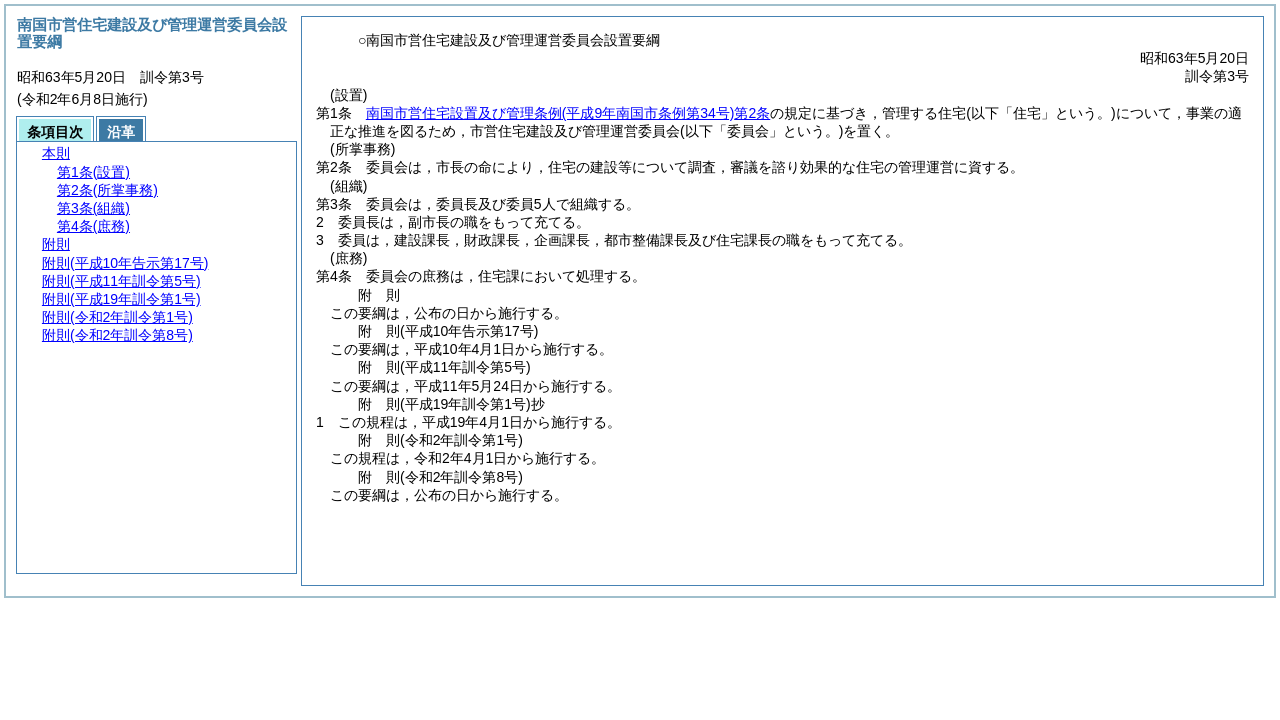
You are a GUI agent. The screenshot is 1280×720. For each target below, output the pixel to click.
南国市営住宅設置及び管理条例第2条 (568, 113)
